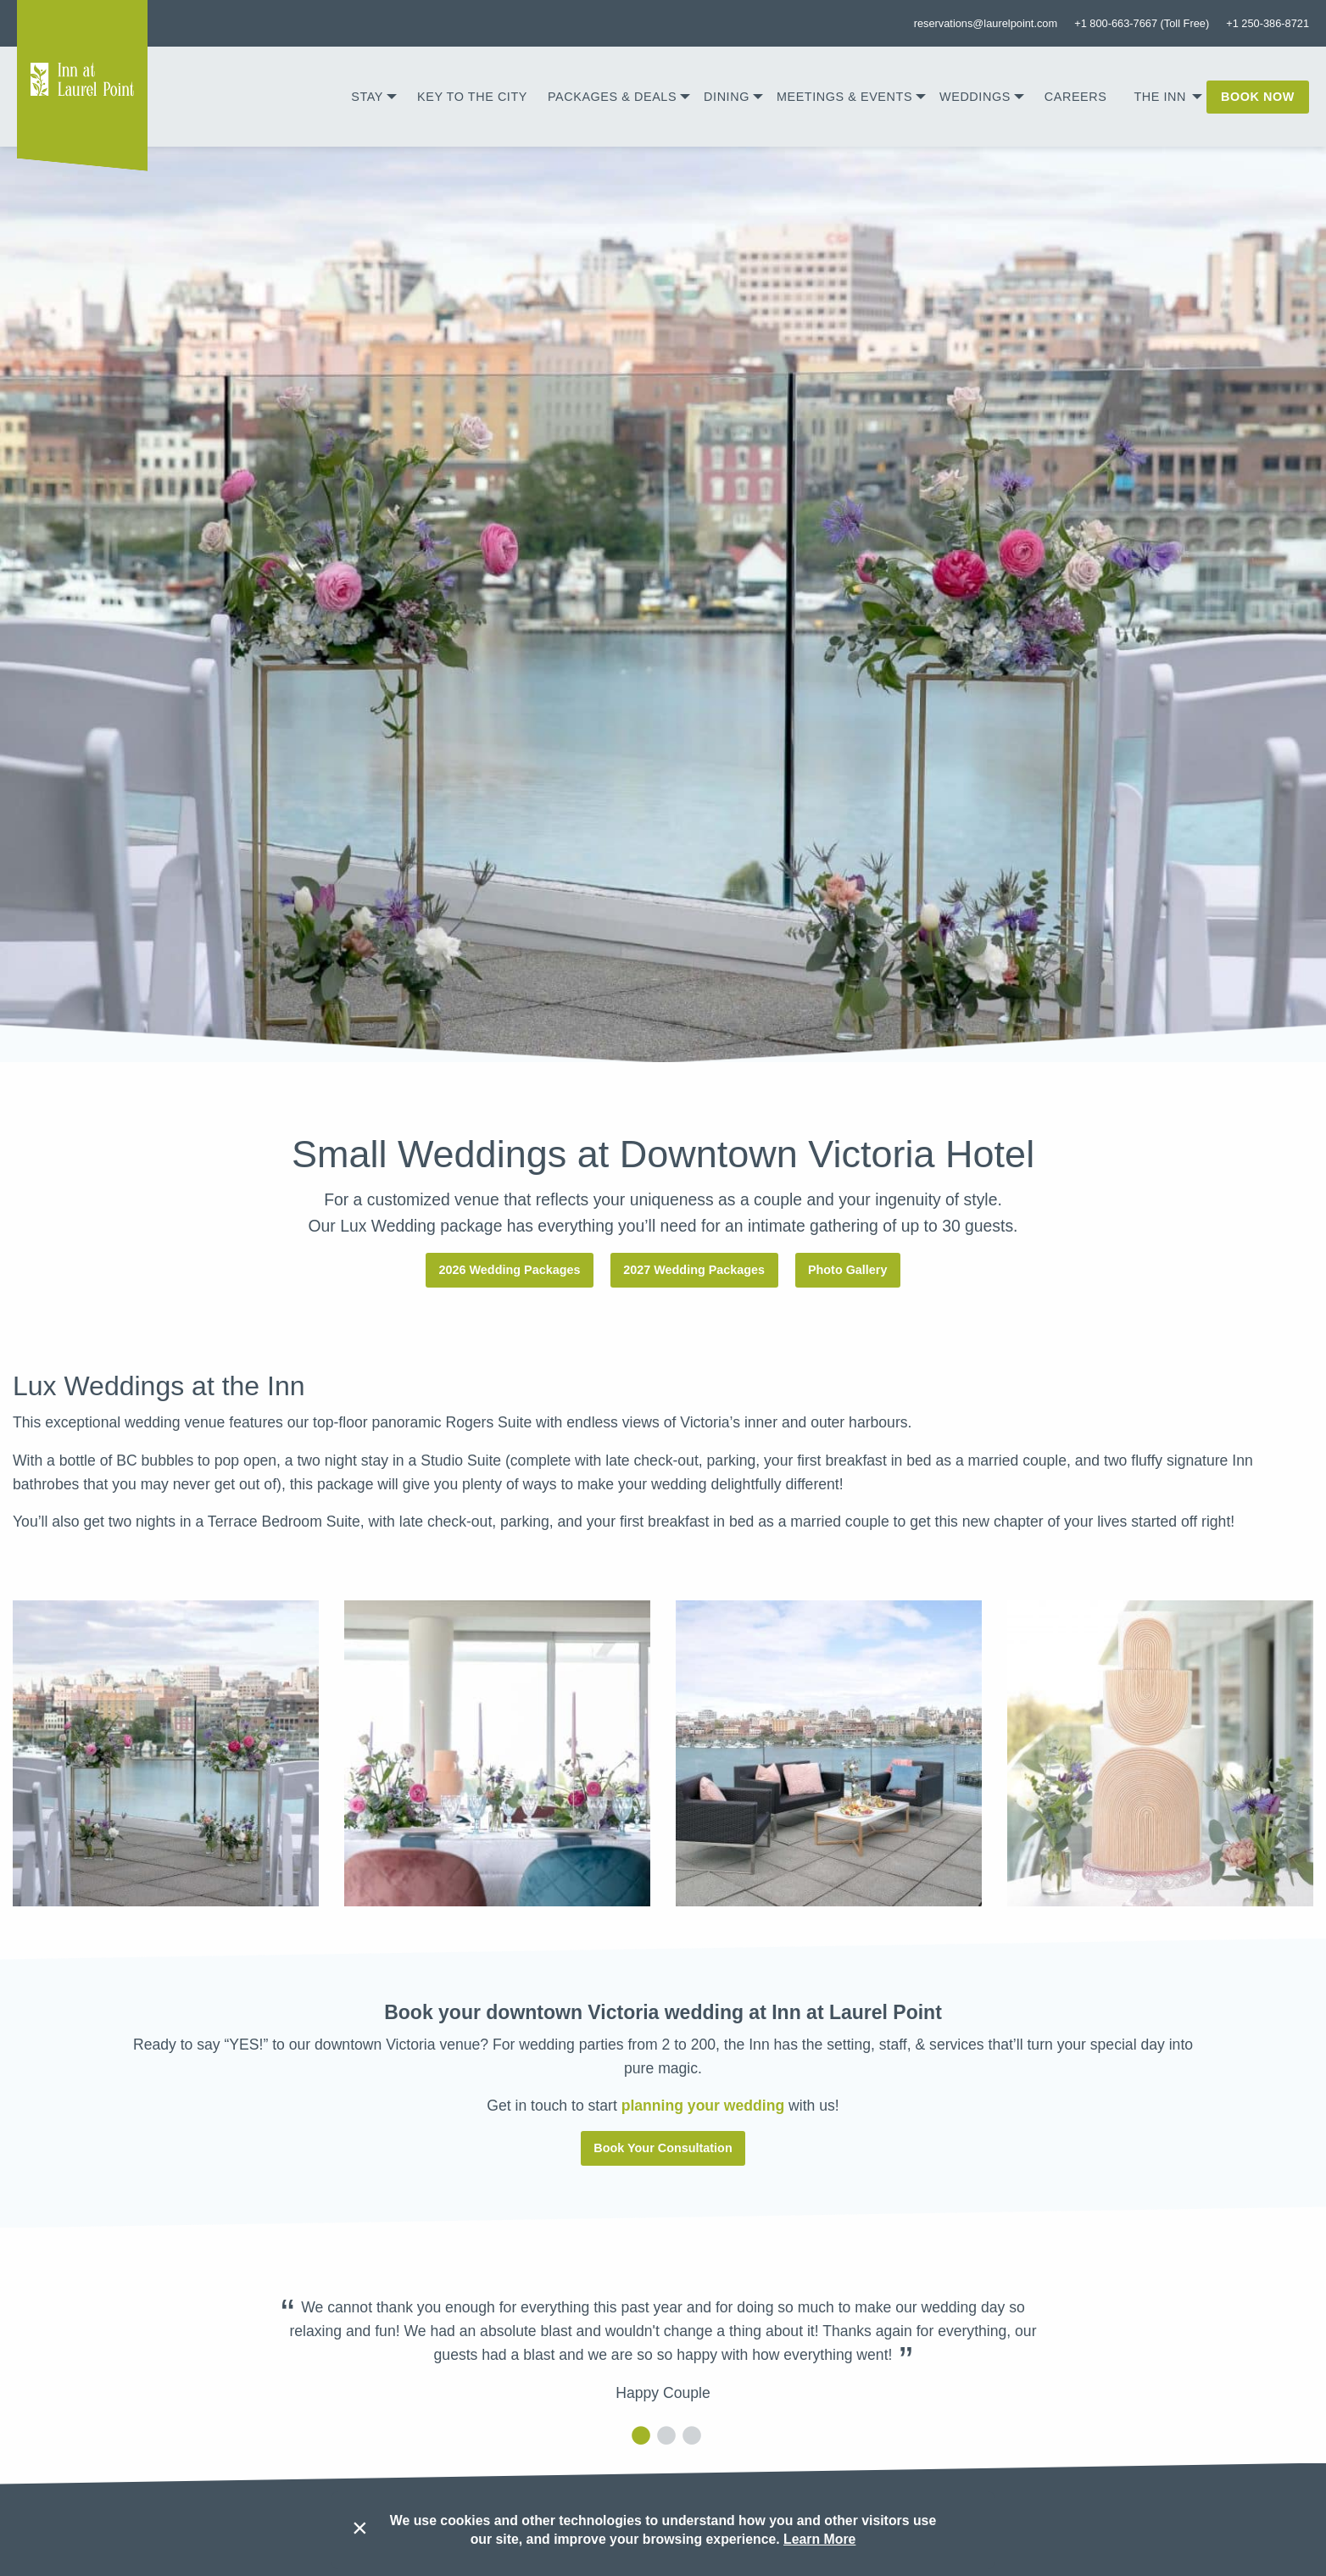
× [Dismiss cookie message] (360, 2527)
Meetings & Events (844, 96)
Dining (726, 96)
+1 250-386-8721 (1267, 23)
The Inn (1160, 96)
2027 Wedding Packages (694, 1270)
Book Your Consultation (662, 2148)
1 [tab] (637, 2435)
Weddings (975, 96)
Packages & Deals (612, 96)
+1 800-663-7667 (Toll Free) (1141, 23)
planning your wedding (703, 2105)
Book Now (1258, 96)
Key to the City (472, 96)
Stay (367, 96)
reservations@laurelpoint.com (985, 23)
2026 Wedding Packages (510, 1270)
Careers (1076, 96)
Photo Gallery (848, 1270)
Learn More (819, 2539)
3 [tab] (688, 2435)
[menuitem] (374, 97)
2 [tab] (663, 2435)
